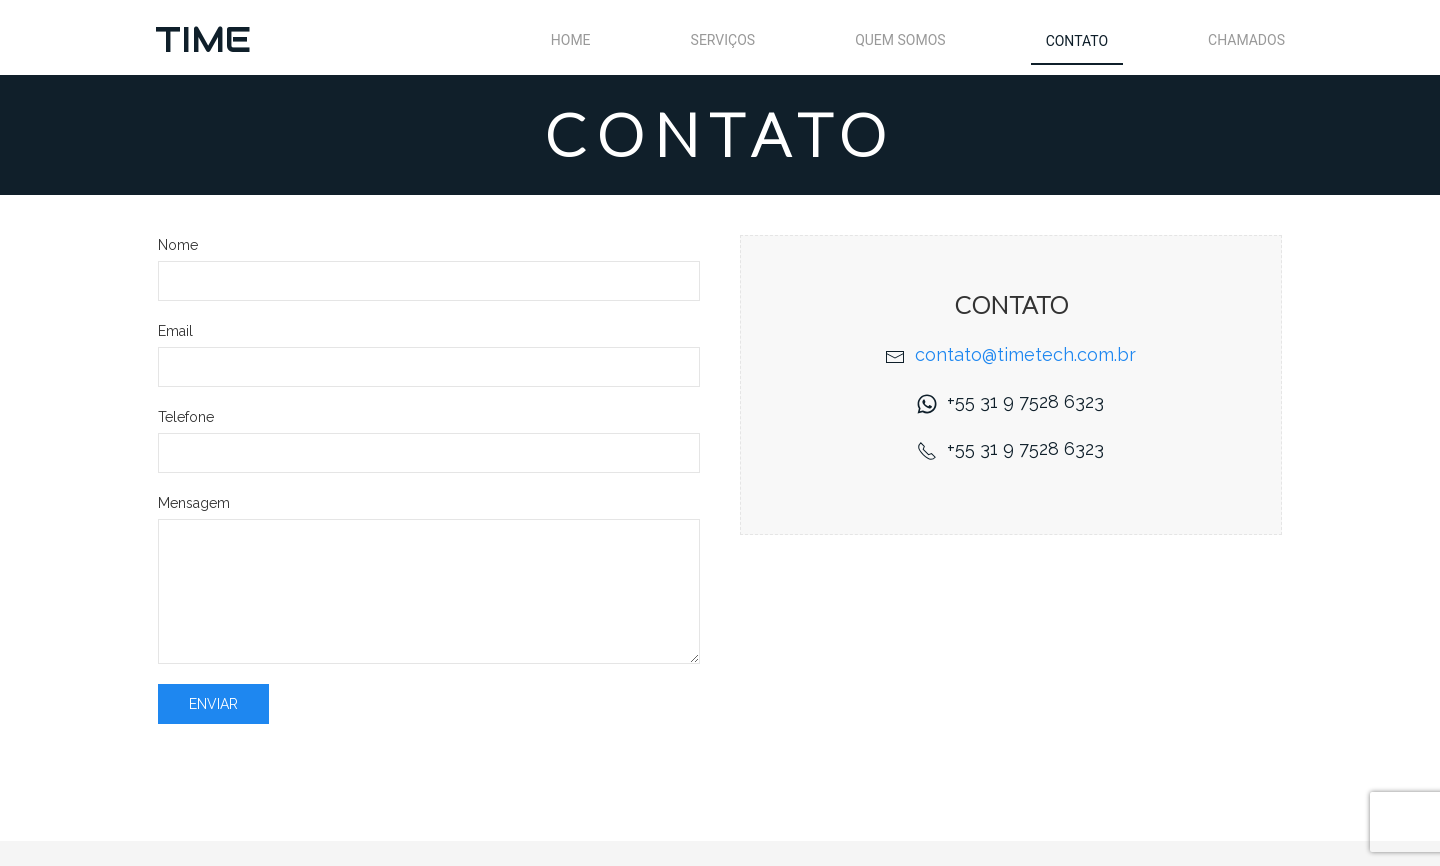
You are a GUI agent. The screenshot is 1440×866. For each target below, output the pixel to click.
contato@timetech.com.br (1025, 354)
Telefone (186, 417)
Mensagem (194, 503)
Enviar (213, 704)
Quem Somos (900, 40)
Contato (1077, 41)
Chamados (1246, 40)
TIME (203, 39)
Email (175, 331)
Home (571, 40)
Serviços (723, 40)
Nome (178, 245)
